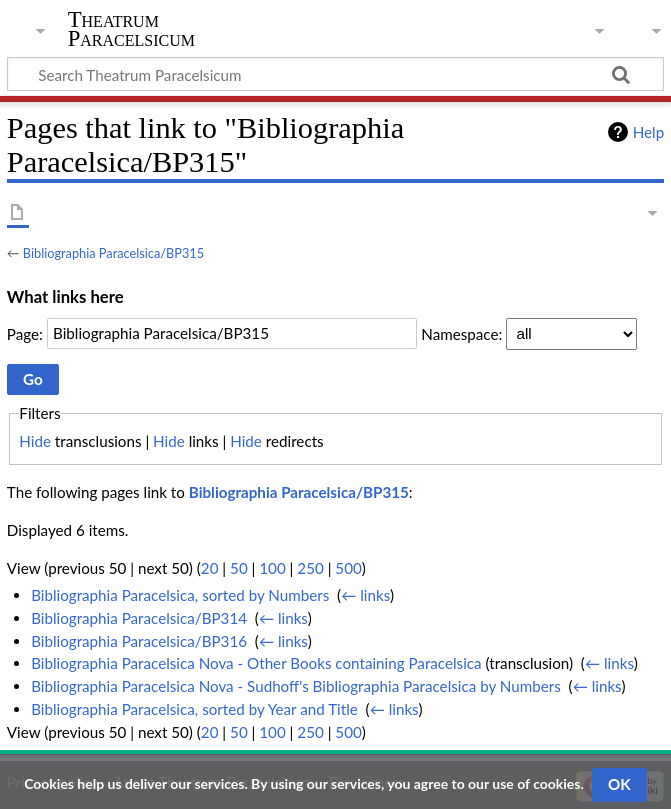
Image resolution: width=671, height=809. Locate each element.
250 (310, 568)
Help (648, 132)
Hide (35, 441)
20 (210, 568)
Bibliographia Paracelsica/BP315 (113, 253)
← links (365, 595)
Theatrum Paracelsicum (131, 29)
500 (348, 568)
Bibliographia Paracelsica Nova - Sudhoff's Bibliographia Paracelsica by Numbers (296, 686)
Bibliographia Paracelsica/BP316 (139, 641)
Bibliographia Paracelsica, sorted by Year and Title (194, 709)
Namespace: (461, 333)
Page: (25, 333)
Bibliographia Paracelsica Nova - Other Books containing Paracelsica (256, 663)
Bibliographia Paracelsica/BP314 (139, 618)
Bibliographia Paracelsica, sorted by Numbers (180, 595)
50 (239, 568)
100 (272, 568)
